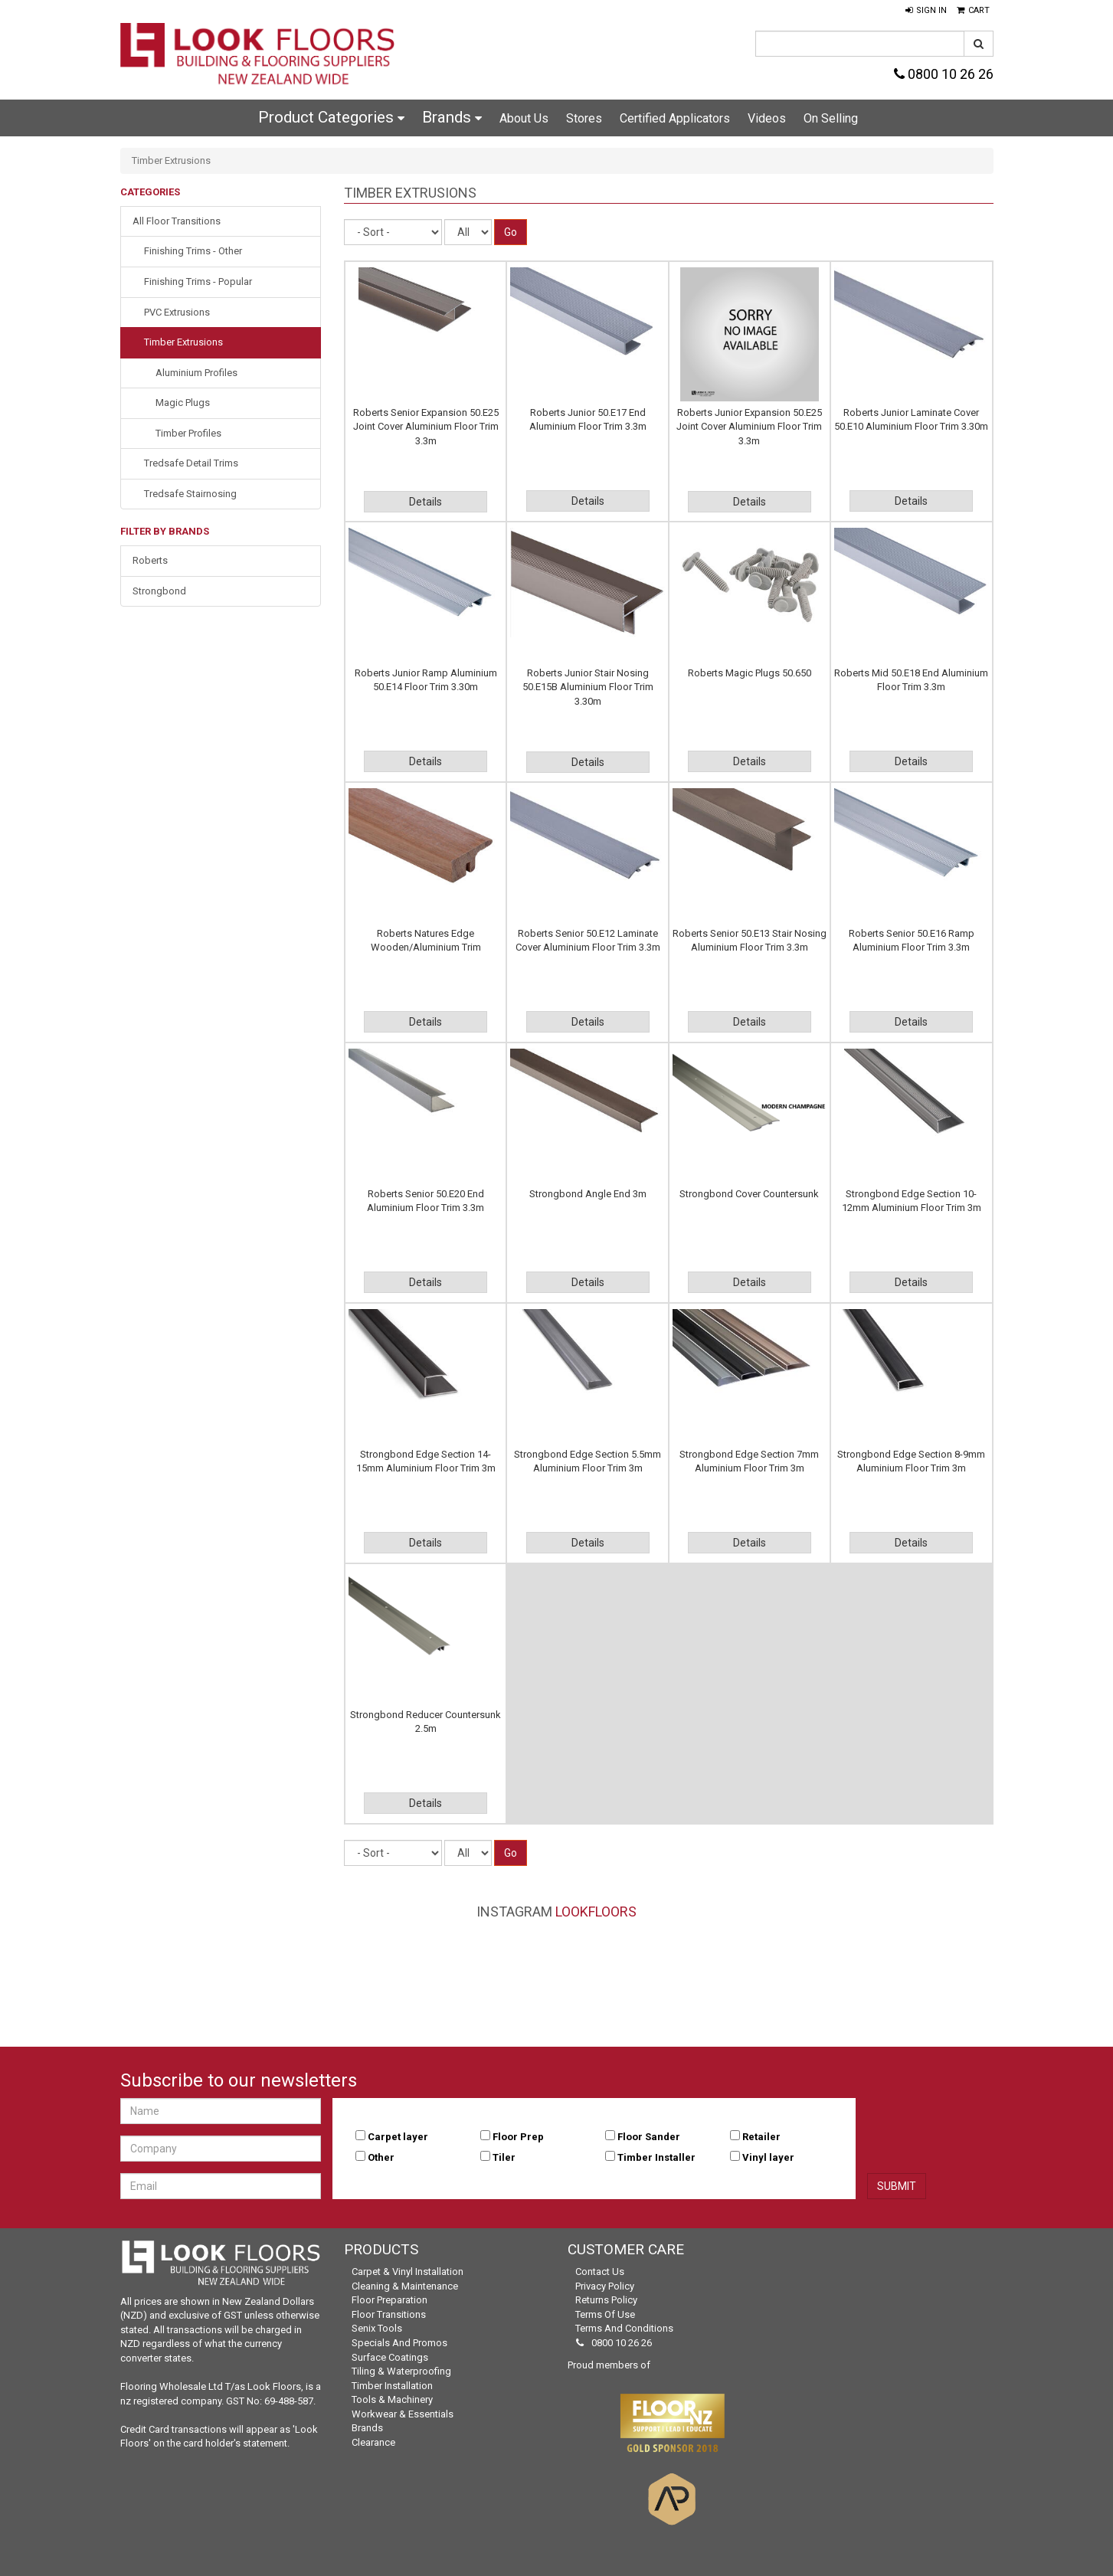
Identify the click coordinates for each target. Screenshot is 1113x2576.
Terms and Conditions (624, 2328)
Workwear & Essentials (402, 2414)
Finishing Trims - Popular (198, 281)
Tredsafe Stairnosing (190, 493)
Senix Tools (377, 2328)
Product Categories (331, 117)
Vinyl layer (768, 2157)
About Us (523, 118)
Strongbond (159, 591)
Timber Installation (392, 2385)
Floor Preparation (389, 2300)
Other (381, 2157)
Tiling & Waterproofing (401, 2371)
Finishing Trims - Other (193, 251)
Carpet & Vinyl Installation (407, 2271)
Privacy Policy (604, 2286)
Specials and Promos (399, 2343)
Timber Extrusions (183, 342)
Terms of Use (605, 2314)
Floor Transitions (389, 2314)
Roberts (150, 560)
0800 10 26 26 (944, 74)
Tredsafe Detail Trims (191, 463)
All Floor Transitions (177, 221)
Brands (452, 117)
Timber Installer (656, 2157)
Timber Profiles (188, 433)
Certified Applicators (675, 118)
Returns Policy (606, 2300)
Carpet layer (398, 2136)
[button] (926, 10)
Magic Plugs (182, 402)
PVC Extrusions (177, 312)
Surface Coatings (390, 2357)
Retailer (761, 2136)
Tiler (504, 2157)
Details (425, 502)
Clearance (373, 2442)
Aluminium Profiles (196, 372)
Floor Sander (648, 2136)
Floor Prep (518, 2136)
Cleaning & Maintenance (405, 2286)
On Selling (831, 118)
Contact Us (599, 2271)
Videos (767, 118)
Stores (584, 118)
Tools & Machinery (392, 2399)
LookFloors (596, 1911)
